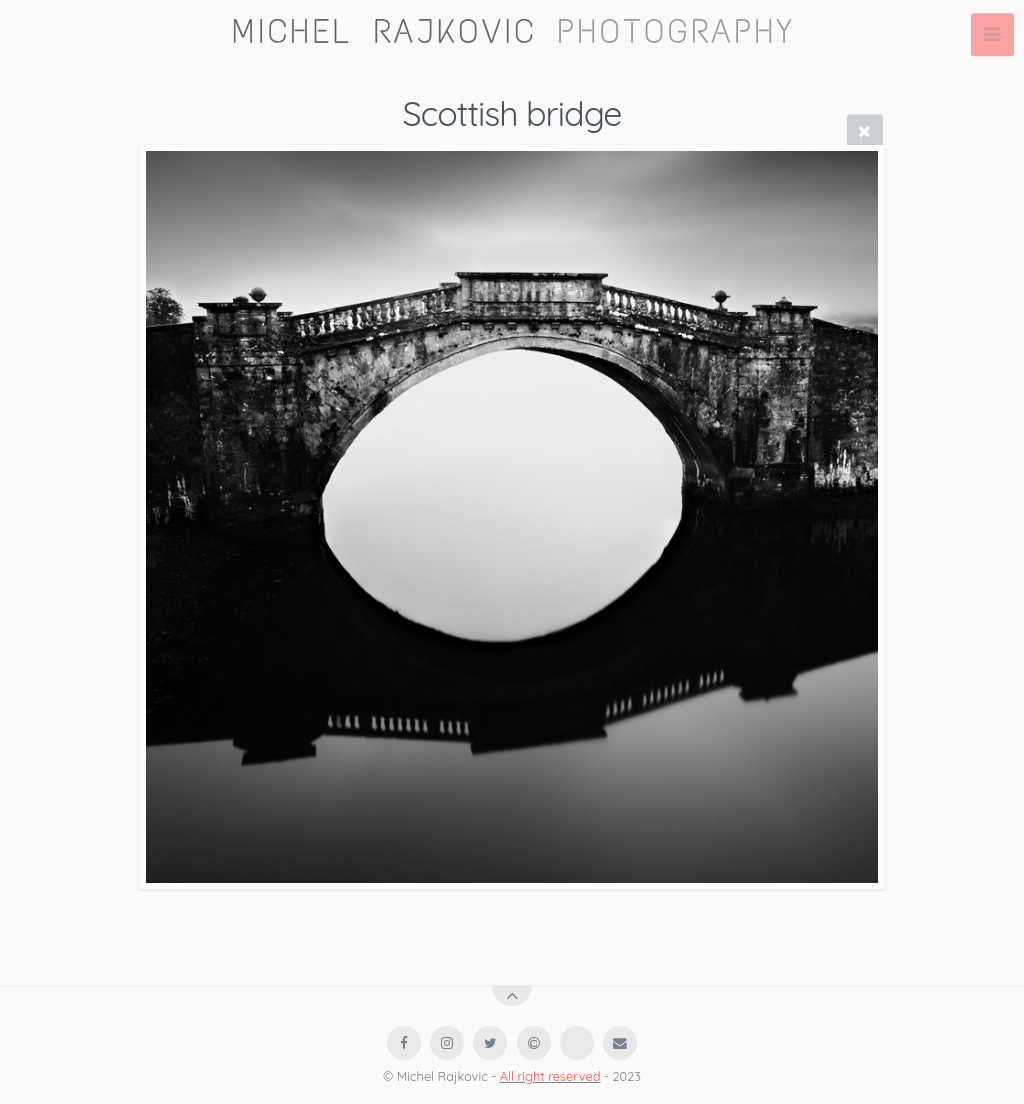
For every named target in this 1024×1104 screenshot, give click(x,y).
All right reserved (550, 1076)
